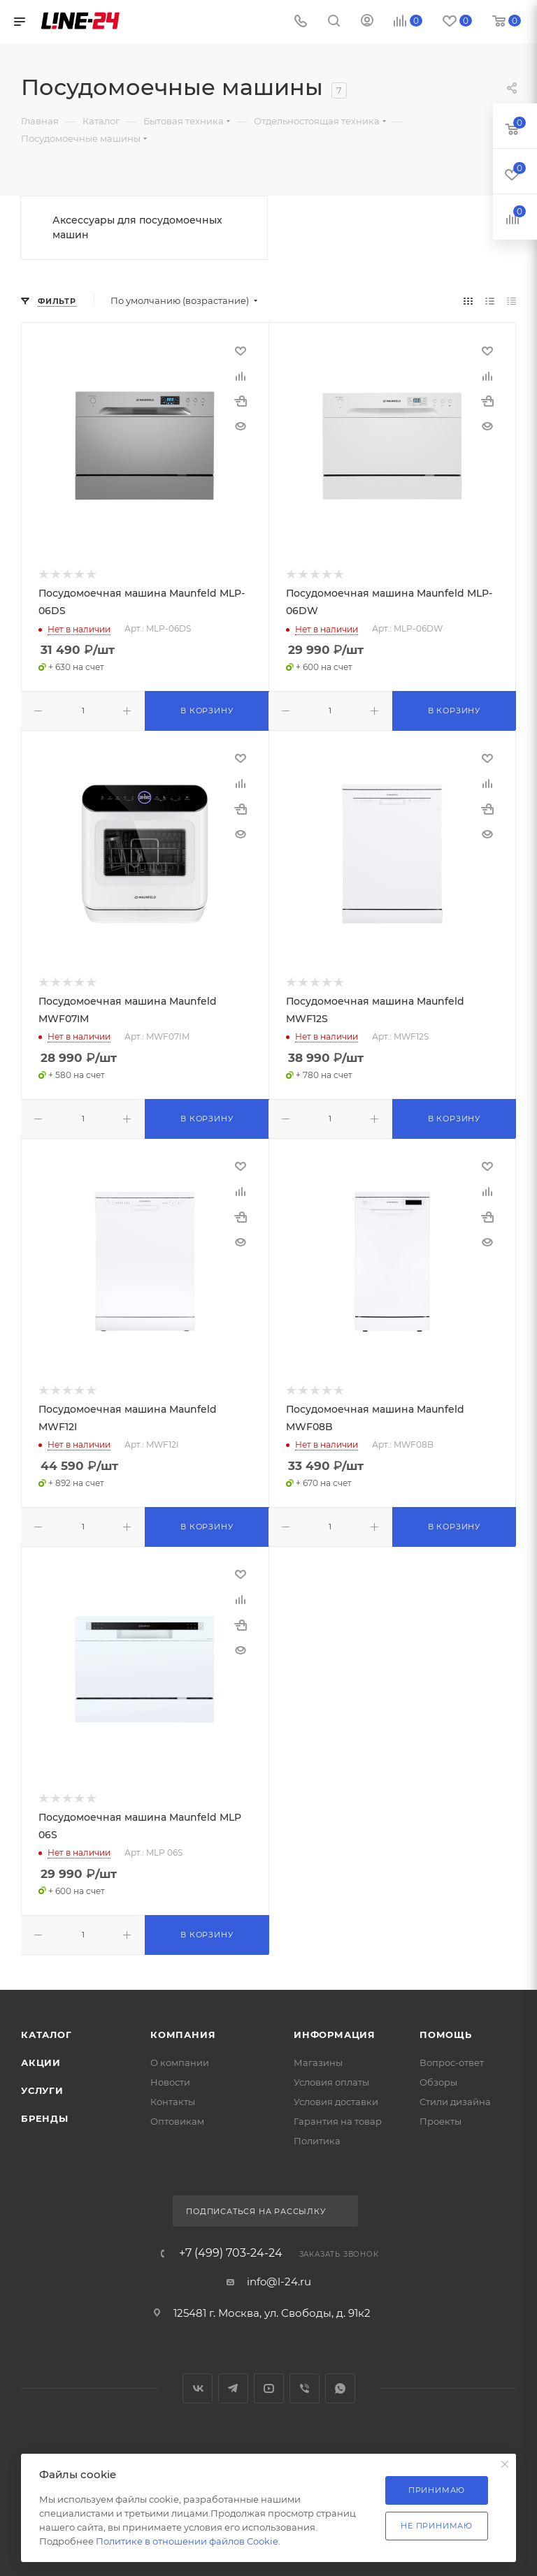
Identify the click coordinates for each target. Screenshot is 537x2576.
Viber (304, 2388)
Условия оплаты (331, 2082)
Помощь (446, 2034)
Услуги (42, 2090)
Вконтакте (197, 2388)
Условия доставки (336, 2101)
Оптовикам (177, 2121)
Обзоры (438, 2082)
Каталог (46, 2034)
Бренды (45, 2118)
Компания (182, 2034)
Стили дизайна (455, 2101)
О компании (179, 2062)
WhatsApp (340, 2388)
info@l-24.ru (279, 2281)
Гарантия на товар (338, 2121)
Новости (170, 2082)
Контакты (172, 2101)
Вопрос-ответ (452, 2062)
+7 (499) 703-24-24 (230, 2253)
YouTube (269, 2388)
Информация (334, 2034)
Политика (317, 2140)
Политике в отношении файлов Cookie (187, 2541)
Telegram (233, 2388)
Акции (41, 2062)
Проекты (440, 2121)
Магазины (318, 2062)
